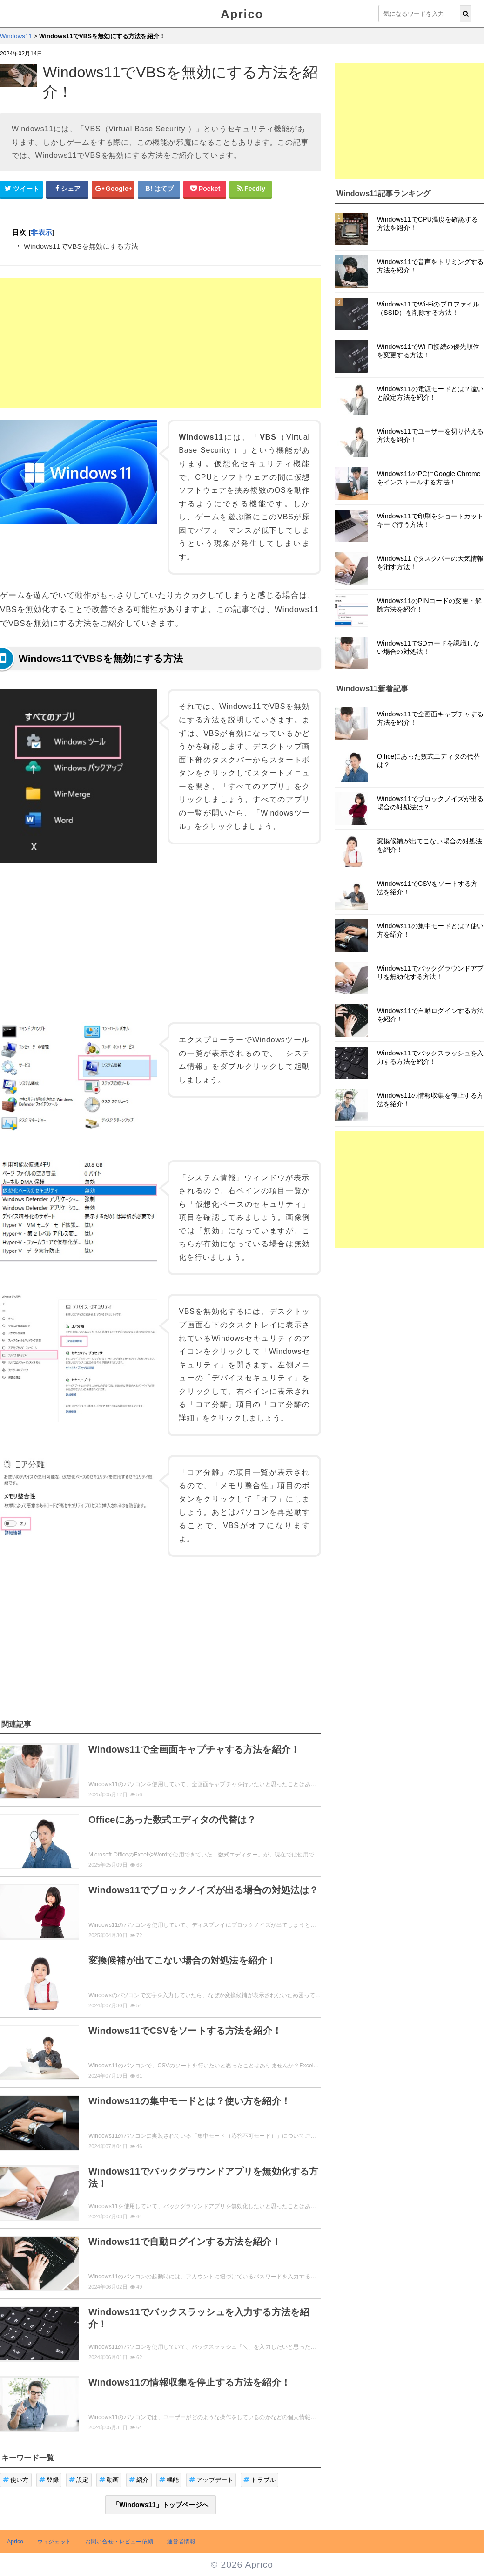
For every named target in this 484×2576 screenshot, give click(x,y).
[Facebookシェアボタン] (67, 189)
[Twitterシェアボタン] (21, 189)
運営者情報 (181, 2541)
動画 (109, 2479)
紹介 (139, 2479)
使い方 (16, 2479)
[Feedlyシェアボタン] (250, 189)
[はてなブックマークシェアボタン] (159, 189)
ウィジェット (54, 2541)
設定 (79, 2479)
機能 (169, 2479)
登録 (49, 2479)
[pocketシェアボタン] (204, 189)
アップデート (211, 2479)
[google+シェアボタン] (113, 189)
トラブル (259, 2479)
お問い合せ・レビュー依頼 (119, 2541)
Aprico (242, 14)
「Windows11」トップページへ (160, 2504)
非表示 (41, 232)
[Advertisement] (160, 343)
